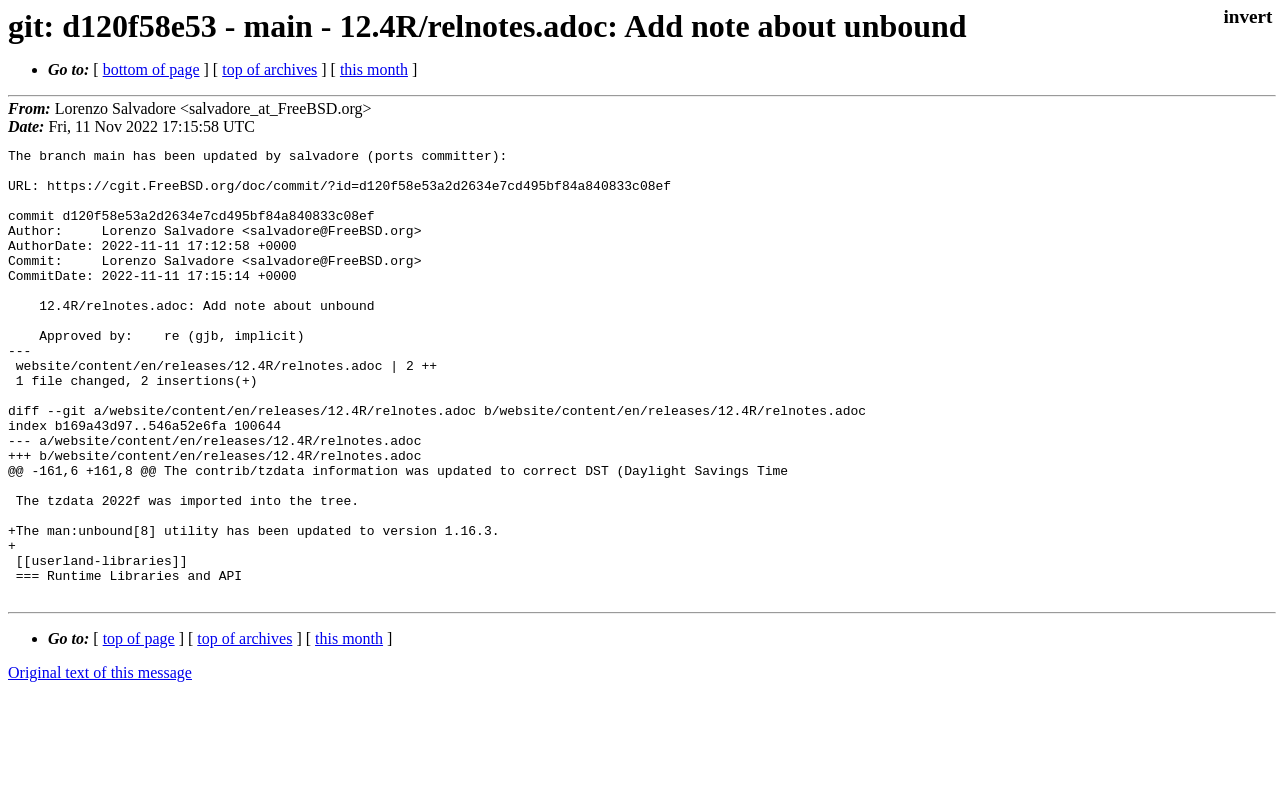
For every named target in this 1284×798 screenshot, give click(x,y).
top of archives (269, 69)
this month (374, 69)
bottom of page (151, 69)
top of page (139, 728)
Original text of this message (100, 762)
